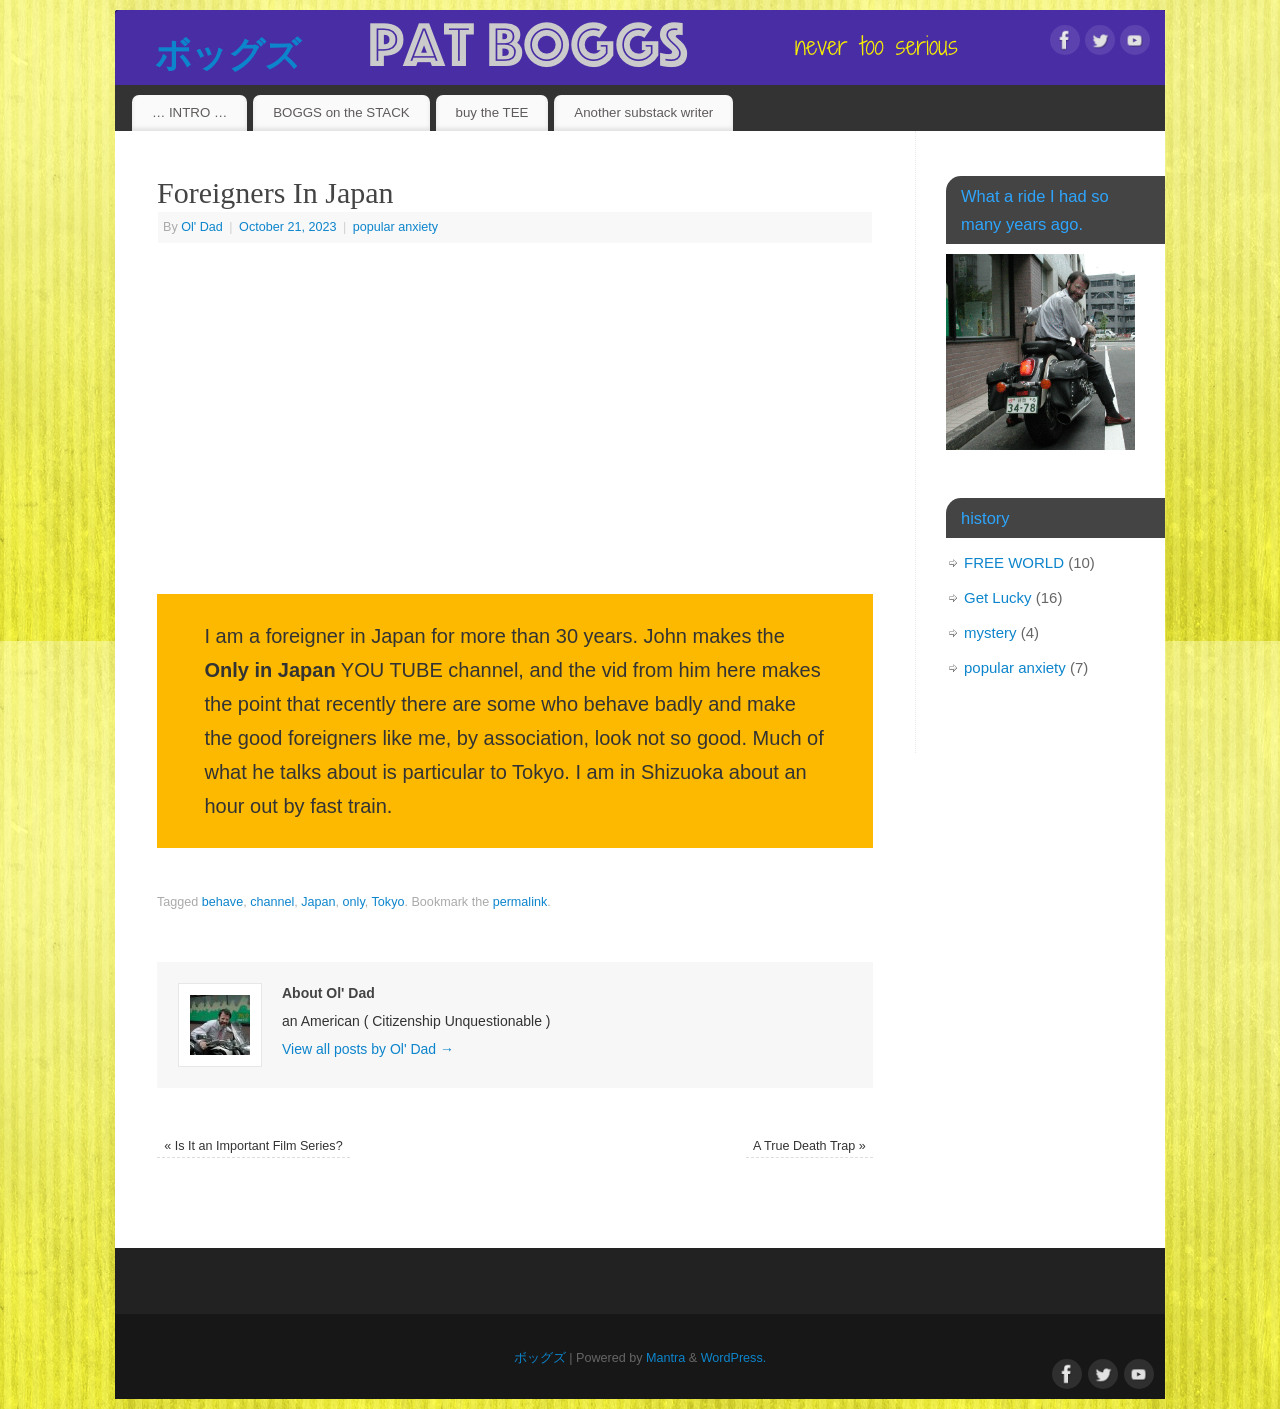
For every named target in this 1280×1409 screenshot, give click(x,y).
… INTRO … (189, 112)
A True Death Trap (809, 1146)
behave (222, 902)
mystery (990, 632)
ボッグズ (227, 54)
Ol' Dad (202, 227)
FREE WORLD (1014, 562)
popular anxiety (395, 227)
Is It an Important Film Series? (253, 1146)
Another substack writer (643, 112)
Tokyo (388, 902)
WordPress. (734, 1358)
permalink (520, 902)
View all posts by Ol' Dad (368, 1049)
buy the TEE (492, 112)
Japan (318, 902)
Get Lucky (998, 597)
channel (272, 902)
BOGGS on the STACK (341, 112)
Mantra (665, 1358)
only (354, 902)
